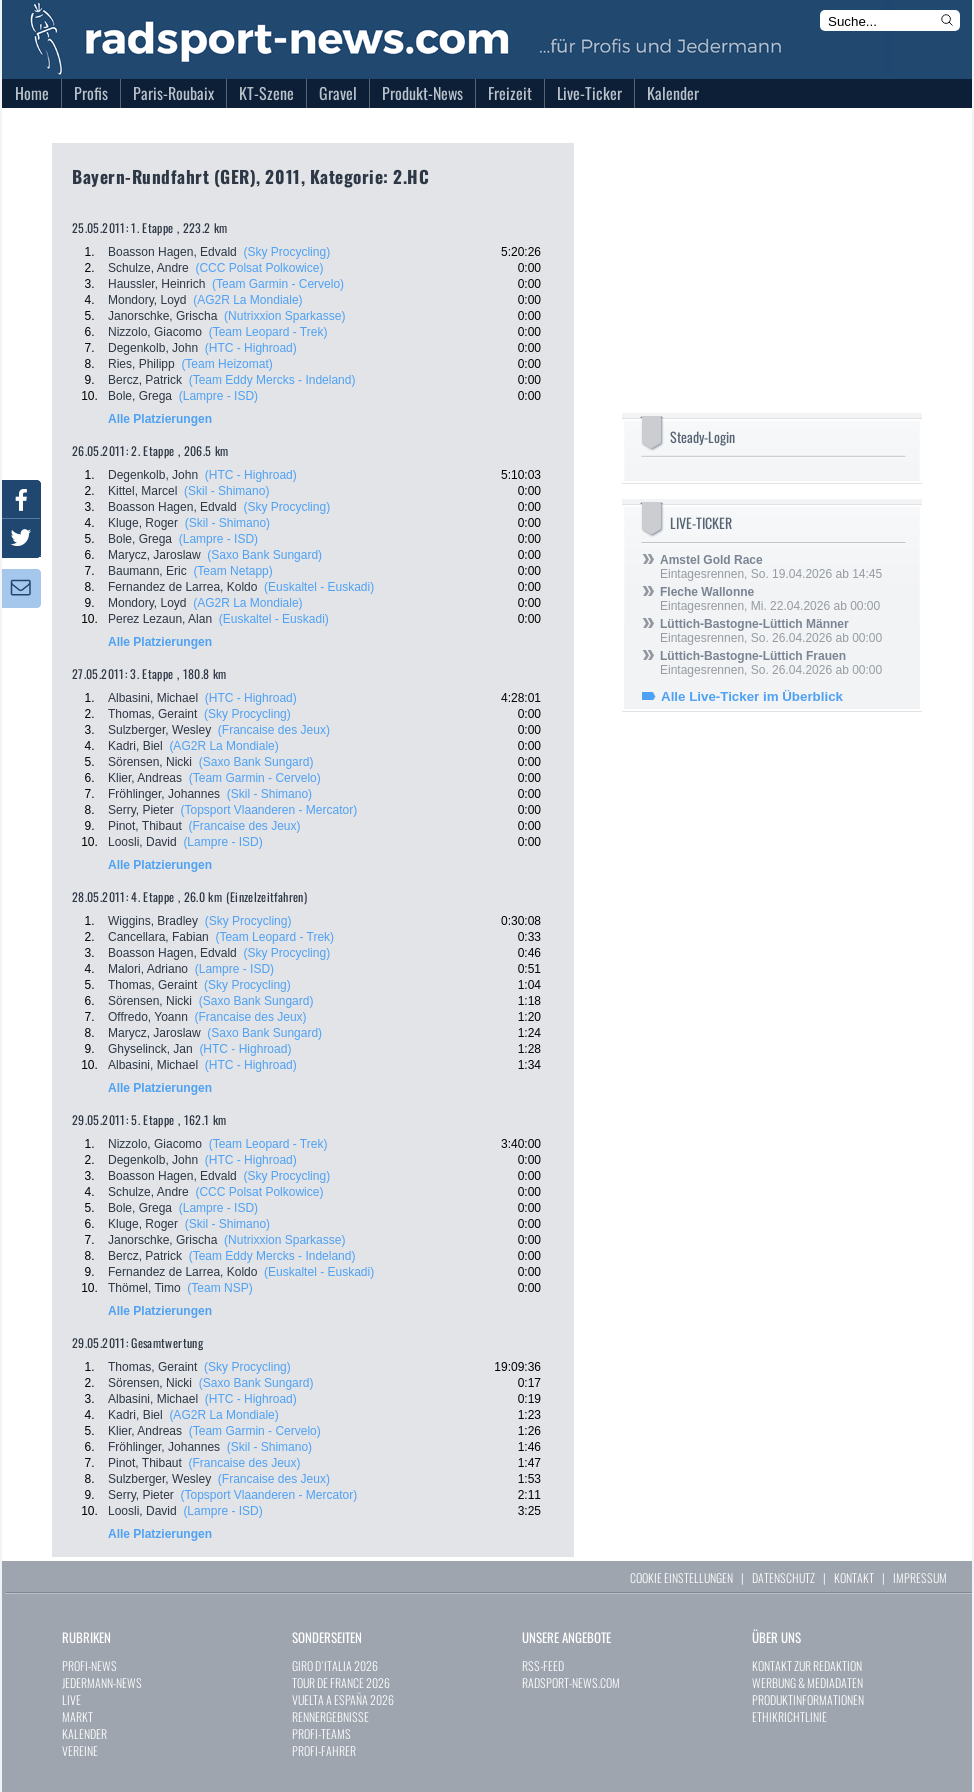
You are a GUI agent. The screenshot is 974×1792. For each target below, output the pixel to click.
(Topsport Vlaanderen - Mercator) (268, 810)
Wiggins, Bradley (153, 921)
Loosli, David (142, 842)
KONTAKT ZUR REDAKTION (807, 1665)
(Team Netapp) (232, 571)
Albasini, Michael (153, 698)
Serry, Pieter (141, 810)
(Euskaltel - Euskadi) (319, 587)
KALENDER (84, 1733)
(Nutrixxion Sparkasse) (284, 316)
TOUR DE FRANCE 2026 (341, 1682)
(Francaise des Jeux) (274, 730)
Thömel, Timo (144, 1288)
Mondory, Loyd (147, 300)
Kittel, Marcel (142, 491)
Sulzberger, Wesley (159, 730)
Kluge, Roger (143, 523)
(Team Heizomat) (226, 364)
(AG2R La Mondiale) (247, 300)
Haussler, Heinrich (156, 284)
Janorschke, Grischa (162, 316)
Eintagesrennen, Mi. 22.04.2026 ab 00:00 (770, 599)
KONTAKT (854, 1577)
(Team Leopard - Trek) (268, 332)
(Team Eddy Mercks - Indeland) (272, 380)
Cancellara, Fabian (158, 937)
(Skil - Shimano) (226, 491)
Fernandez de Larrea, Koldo (182, 587)
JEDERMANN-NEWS (102, 1682)
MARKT (77, 1716)
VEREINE (80, 1750)
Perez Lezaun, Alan (160, 619)
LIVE (71, 1699)
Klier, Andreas (145, 778)
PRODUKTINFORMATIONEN (808, 1699)
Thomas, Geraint (152, 714)
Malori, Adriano (148, 969)
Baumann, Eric (147, 571)
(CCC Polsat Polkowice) (259, 268)
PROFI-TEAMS (321, 1733)
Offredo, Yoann (148, 1017)
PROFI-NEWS (89, 1665)
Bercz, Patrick (145, 380)
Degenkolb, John (153, 348)
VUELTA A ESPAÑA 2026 (343, 1699)
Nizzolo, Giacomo (155, 332)
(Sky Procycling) (286, 252)
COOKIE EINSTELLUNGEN (681, 1577)
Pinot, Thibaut (145, 826)
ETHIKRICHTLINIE (789, 1716)
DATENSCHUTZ (783, 1577)
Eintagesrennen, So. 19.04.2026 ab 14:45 (771, 567)
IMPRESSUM (920, 1577)
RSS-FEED (543, 1665)
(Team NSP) (219, 1288)
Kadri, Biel (135, 746)
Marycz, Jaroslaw (154, 555)
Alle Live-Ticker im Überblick (752, 696)
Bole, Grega (140, 396)
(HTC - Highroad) (251, 348)
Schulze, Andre (148, 268)
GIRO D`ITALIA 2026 (335, 1665)
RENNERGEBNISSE (330, 1716)
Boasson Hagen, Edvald (172, 252)
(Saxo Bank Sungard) (264, 555)
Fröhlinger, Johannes (164, 794)
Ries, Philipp (141, 364)
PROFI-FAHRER (324, 1750)
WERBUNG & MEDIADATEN (807, 1682)
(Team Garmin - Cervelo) (278, 284)
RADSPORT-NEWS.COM (571, 1682)
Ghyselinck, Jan (150, 1049)
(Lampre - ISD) (218, 396)
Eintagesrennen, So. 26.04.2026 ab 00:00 (771, 631)
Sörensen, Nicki (150, 762)
